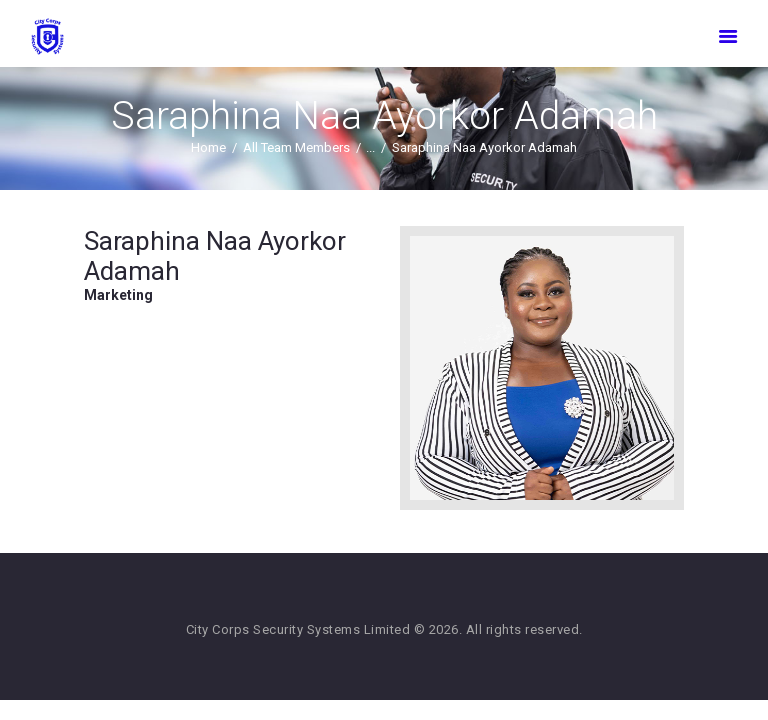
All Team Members (296, 147)
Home (208, 147)
